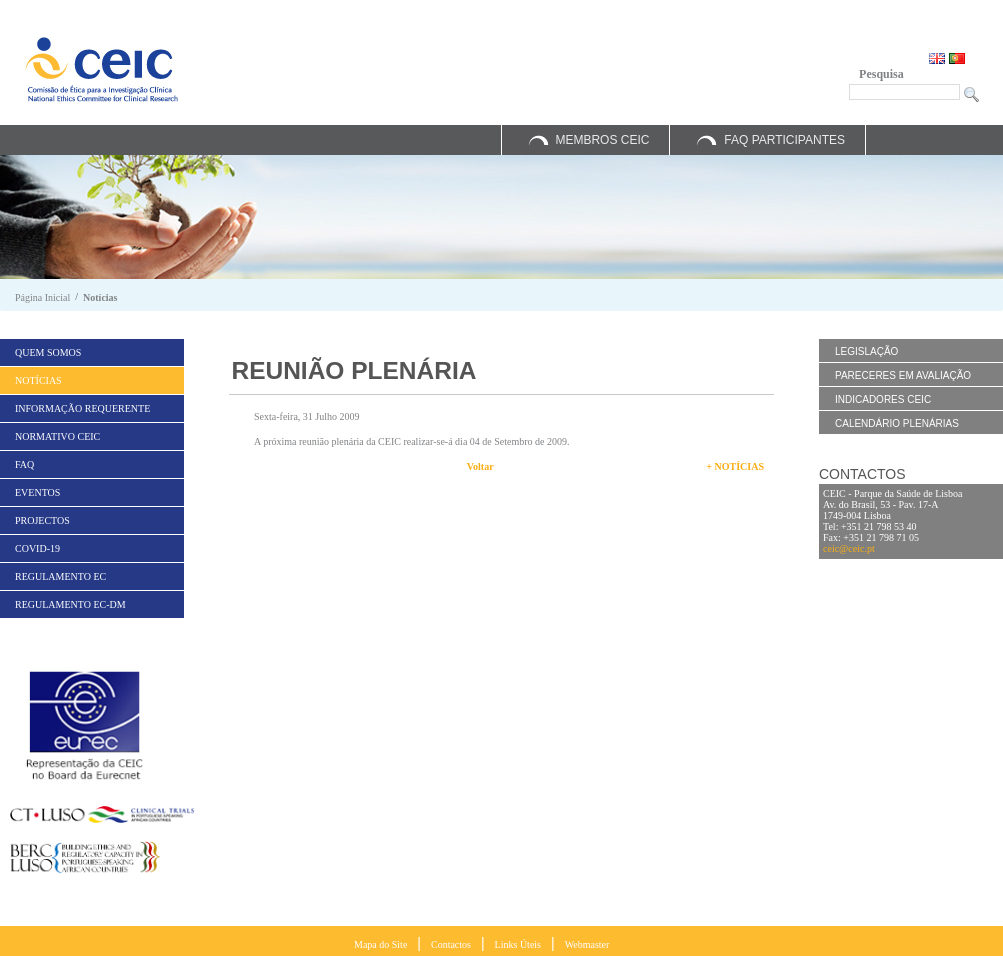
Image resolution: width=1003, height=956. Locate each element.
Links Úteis (518, 944)
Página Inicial (42, 297)
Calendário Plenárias (897, 423)
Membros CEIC (602, 140)
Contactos (451, 944)
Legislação (866, 351)
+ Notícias (735, 466)
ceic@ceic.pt (849, 548)
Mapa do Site (380, 944)
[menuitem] (92, 352)
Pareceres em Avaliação (903, 375)
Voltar (480, 466)
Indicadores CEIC (883, 399)
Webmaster (587, 944)
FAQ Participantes (784, 140)
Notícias (100, 297)
